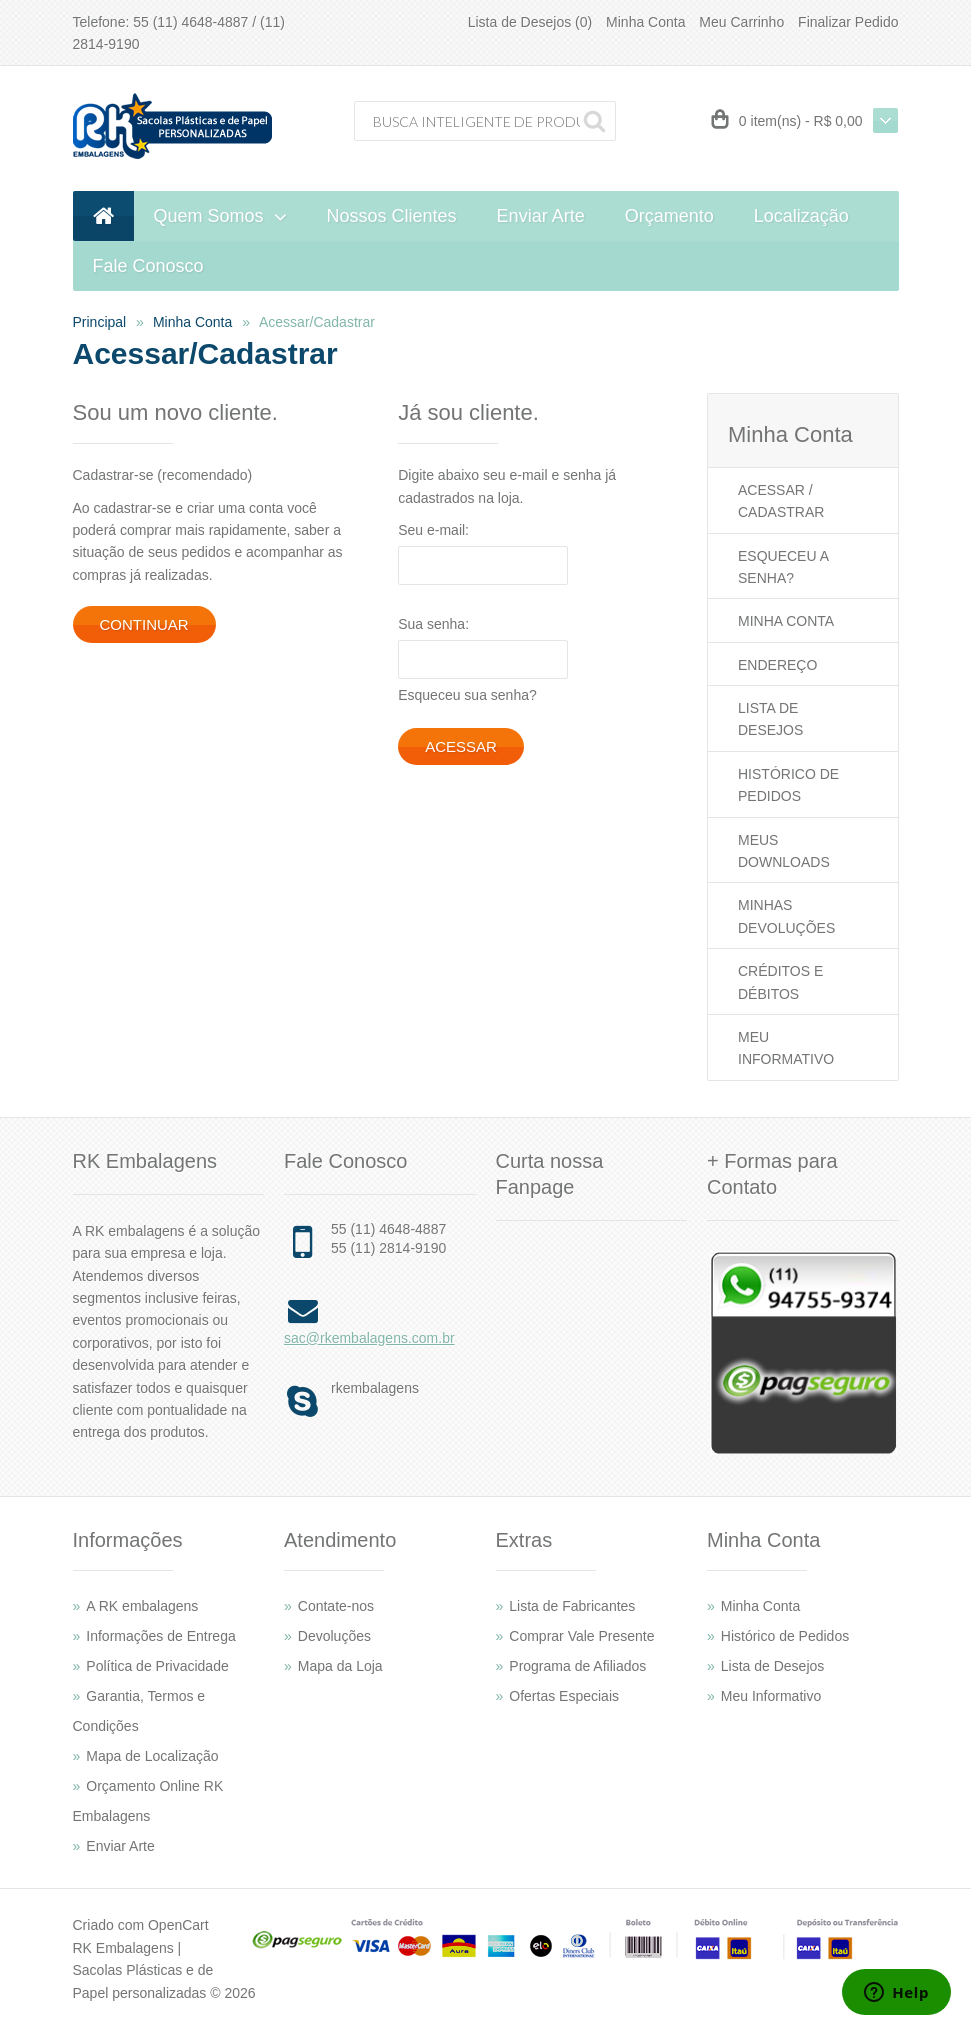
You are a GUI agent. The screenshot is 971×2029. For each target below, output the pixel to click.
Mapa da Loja (340, 1666)
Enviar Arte (120, 1846)
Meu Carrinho (741, 22)
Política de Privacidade (157, 1666)
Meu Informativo (771, 1696)
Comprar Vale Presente (581, 1636)
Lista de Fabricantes (572, 1606)
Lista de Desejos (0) (530, 22)
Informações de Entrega (160, 1636)
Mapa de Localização (152, 1756)
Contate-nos (336, 1606)
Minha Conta (645, 22)
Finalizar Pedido (848, 22)
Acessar (771, 490)
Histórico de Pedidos (785, 1636)
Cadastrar (781, 512)
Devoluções (334, 1636)
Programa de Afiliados (577, 1666)
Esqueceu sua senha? (467, 695)
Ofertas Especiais (564, 1696)
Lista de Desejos (773, 1666)
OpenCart (178, 1925)
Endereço (777, 665)
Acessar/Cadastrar (317, 322)
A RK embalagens (142, 1606)
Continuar (144, 624)
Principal (100, 322)
